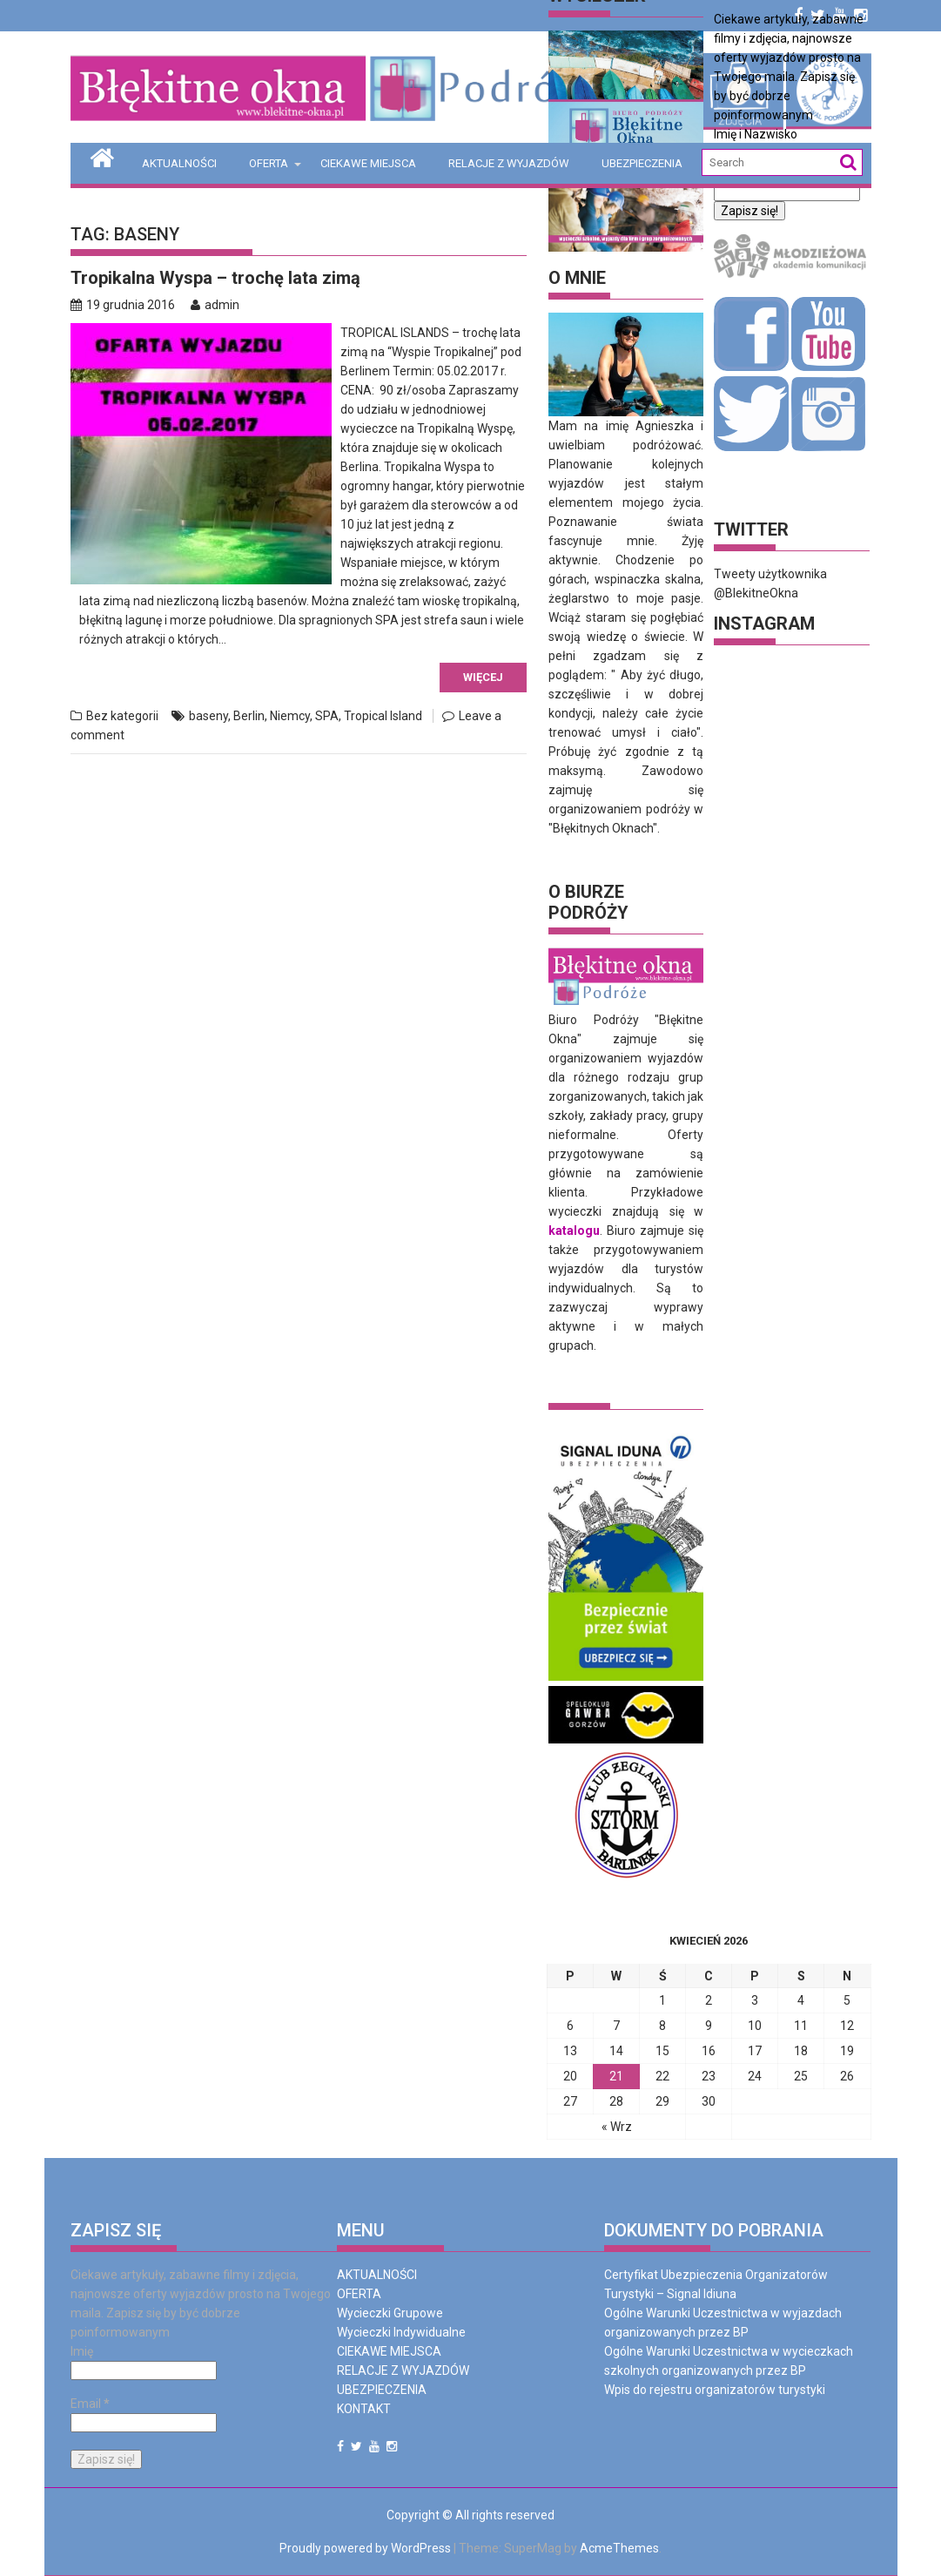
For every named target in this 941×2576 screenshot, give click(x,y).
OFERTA (268, 163)
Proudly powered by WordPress (365, 2548)
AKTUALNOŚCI (179, 163)
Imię (82, 2351)
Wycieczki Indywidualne (401, 2332)
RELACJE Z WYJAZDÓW (508, 163)
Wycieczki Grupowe (390, 2313)
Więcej (483, 677)
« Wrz (617, 2127)
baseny (208, 716)
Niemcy (290, 716)
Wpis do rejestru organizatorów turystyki (714, 2390)
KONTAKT (364, 2409)
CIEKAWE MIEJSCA (368, 163)
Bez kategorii (122, 716)
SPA (327, 716)
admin (215, 305)
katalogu (574, 1230)
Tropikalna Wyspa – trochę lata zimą (215, 277)
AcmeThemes (619, 2548)
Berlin (249, 716)
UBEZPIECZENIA (642, 163)
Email (90, 2404)
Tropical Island (383, 716)
